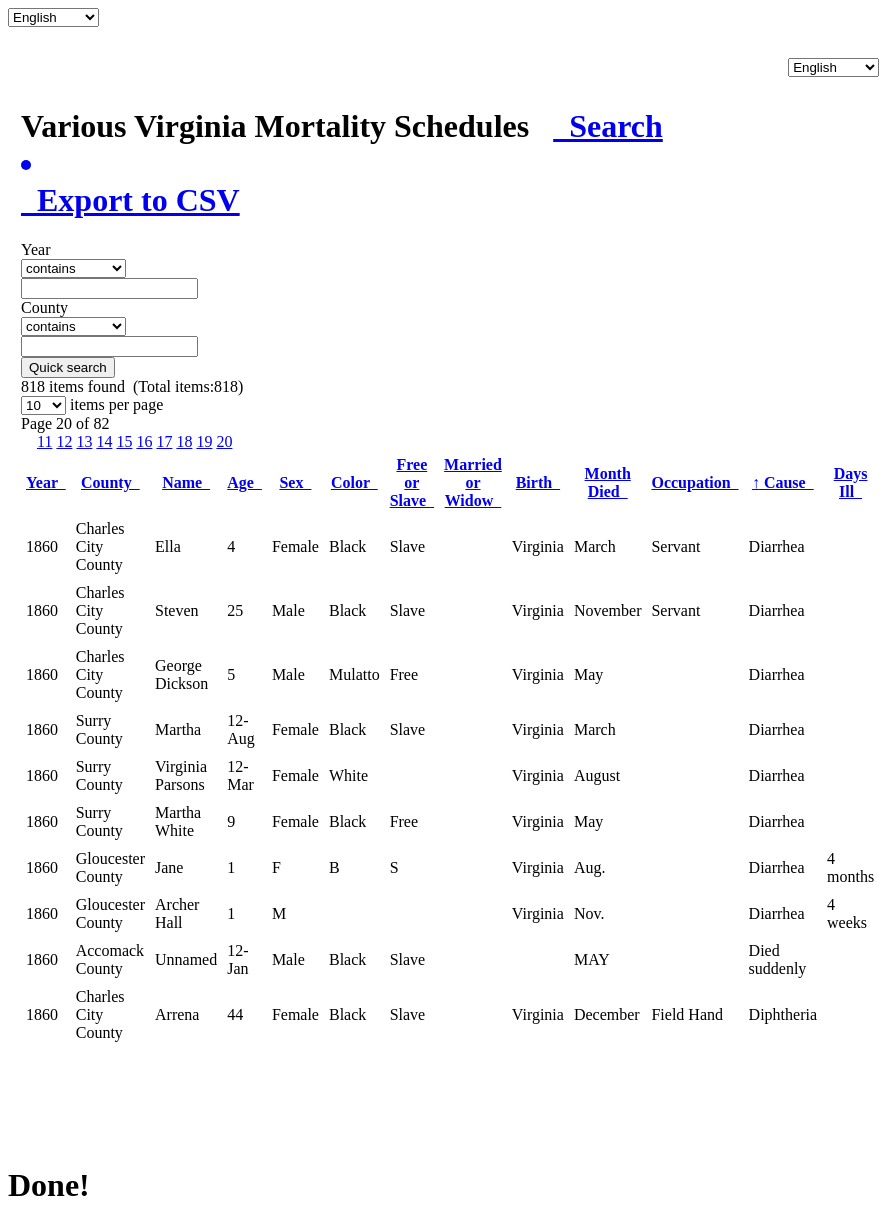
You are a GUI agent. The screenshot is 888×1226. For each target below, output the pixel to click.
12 (64, 441)
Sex (295, 482)
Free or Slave (412, 482)
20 (224, 441)
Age (244, 482)
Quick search (68, 367)
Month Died (608, 482)
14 (104, 441)
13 (84, 441)
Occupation (694, 482)
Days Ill (851, 482)
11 (44, 441)
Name (186, 482)
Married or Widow (473, 482)
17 (164, 441)
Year (46, 482)
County (110, 482)
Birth (538, 482)
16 (144, 441)
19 (204, 441)
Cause (783, 482)
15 (124, 441)
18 (184, 441)
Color (354, 482)
